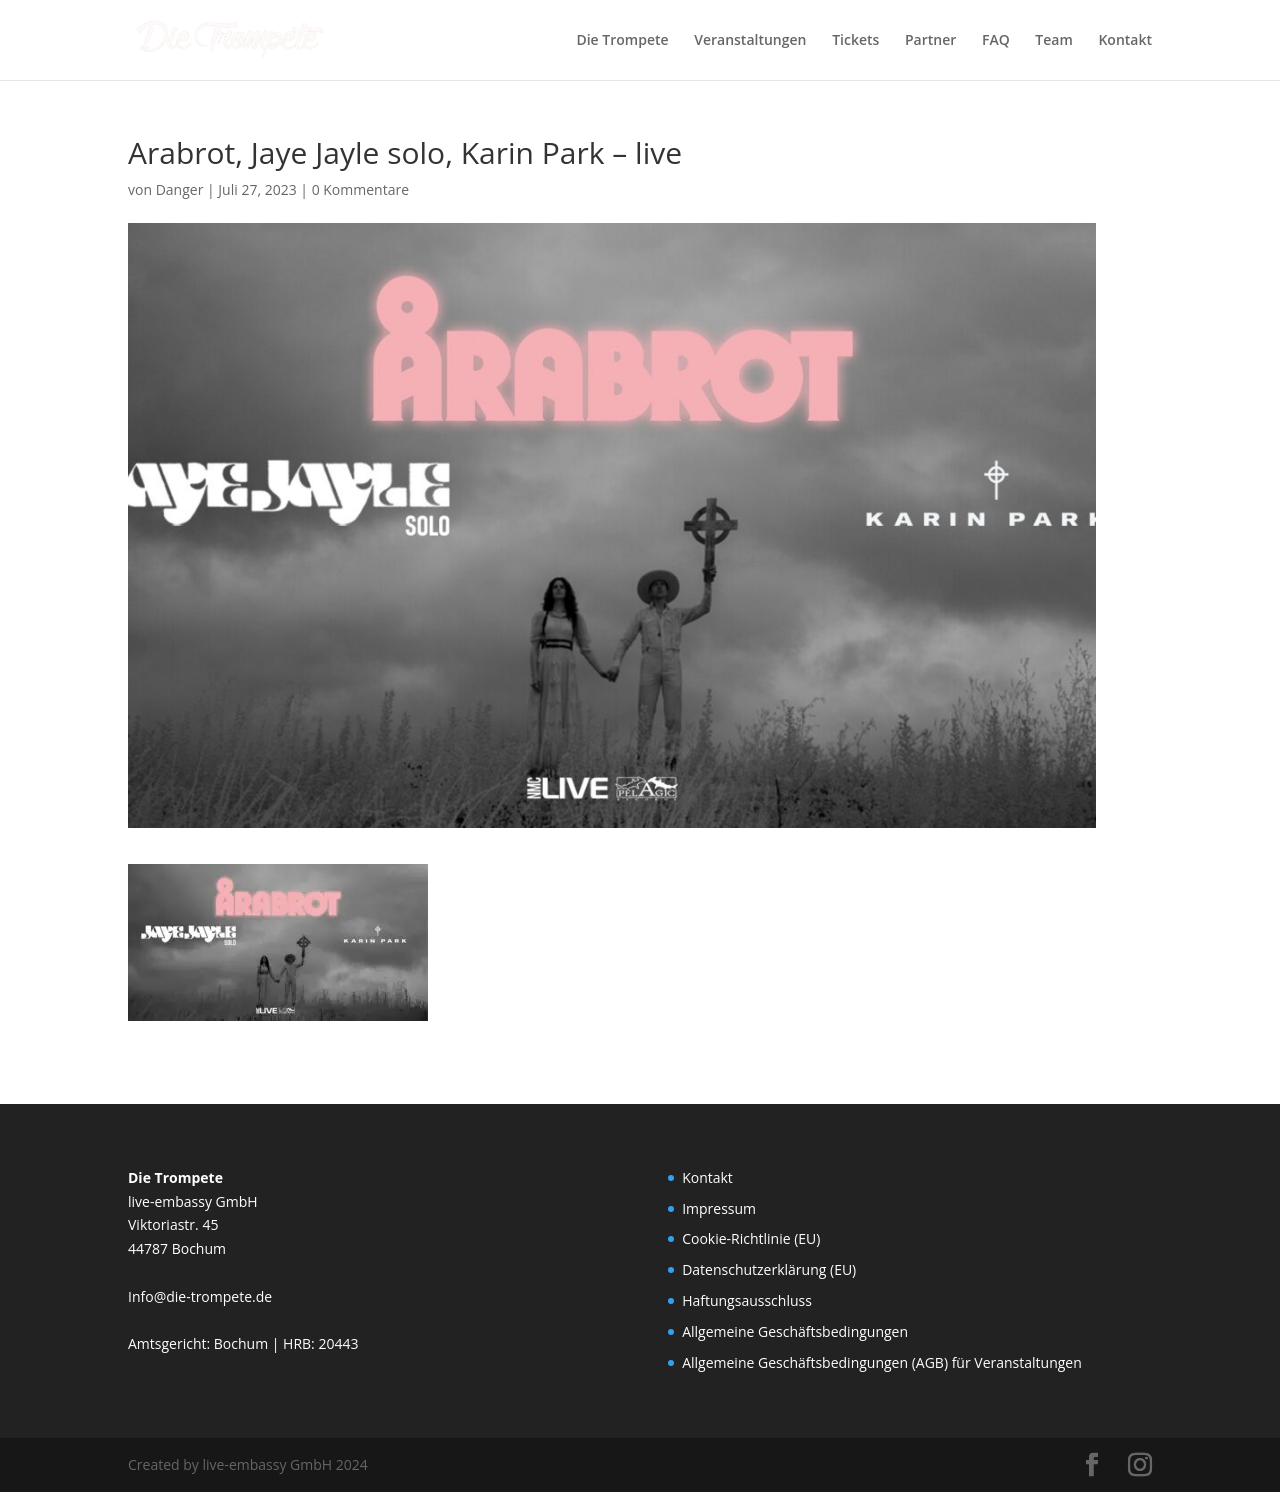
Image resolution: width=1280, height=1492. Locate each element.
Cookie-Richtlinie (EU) (751, 1238)
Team (1053, 41)
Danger (180, 189)
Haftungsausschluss (747, 1300)
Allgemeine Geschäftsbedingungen (795, 1331)
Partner (930, 41)
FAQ (996, 41)
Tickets (855, 41)
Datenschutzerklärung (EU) (769, 1269)
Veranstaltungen (750, 41)
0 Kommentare (360, 189)
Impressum (719, 1208)
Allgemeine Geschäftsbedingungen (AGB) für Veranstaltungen (882, 1362)
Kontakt (1125, 41)
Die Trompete (622, 41)
